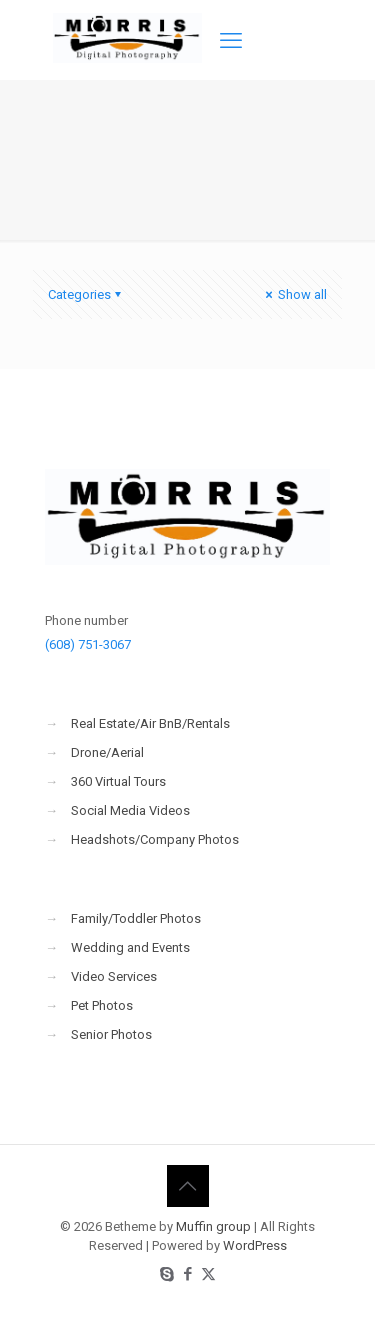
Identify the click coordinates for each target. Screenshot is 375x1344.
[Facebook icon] (187, 1274)
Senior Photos (111, 1034)
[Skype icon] (166, 1274)
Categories (86, 294)
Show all (294, 294)
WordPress (255, 1245)
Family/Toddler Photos (136, 918)
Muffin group (213, 1226)
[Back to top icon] (188, 1186)
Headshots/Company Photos (155, 839)
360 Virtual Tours (118, 781)
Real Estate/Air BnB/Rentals (150, 723)
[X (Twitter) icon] (208, 1274)
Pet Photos (102, 1005)
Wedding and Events (130, 947)
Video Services (114, 976)
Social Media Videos (130, 810)
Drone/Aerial (107, 752)
